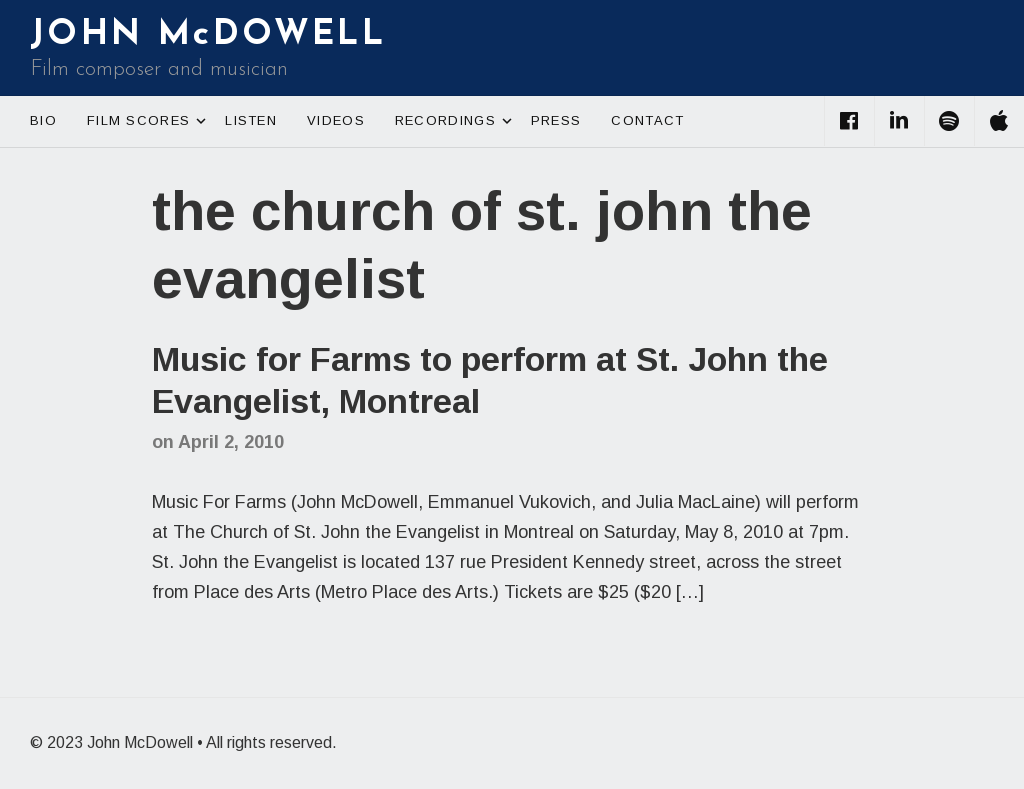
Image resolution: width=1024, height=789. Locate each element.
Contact (647, 120)
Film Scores (148, 121)
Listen (251, 120)
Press (556, 120)
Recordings (455, 121)
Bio (43, 120)
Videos (336, 120)
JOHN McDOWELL (208, 35)
